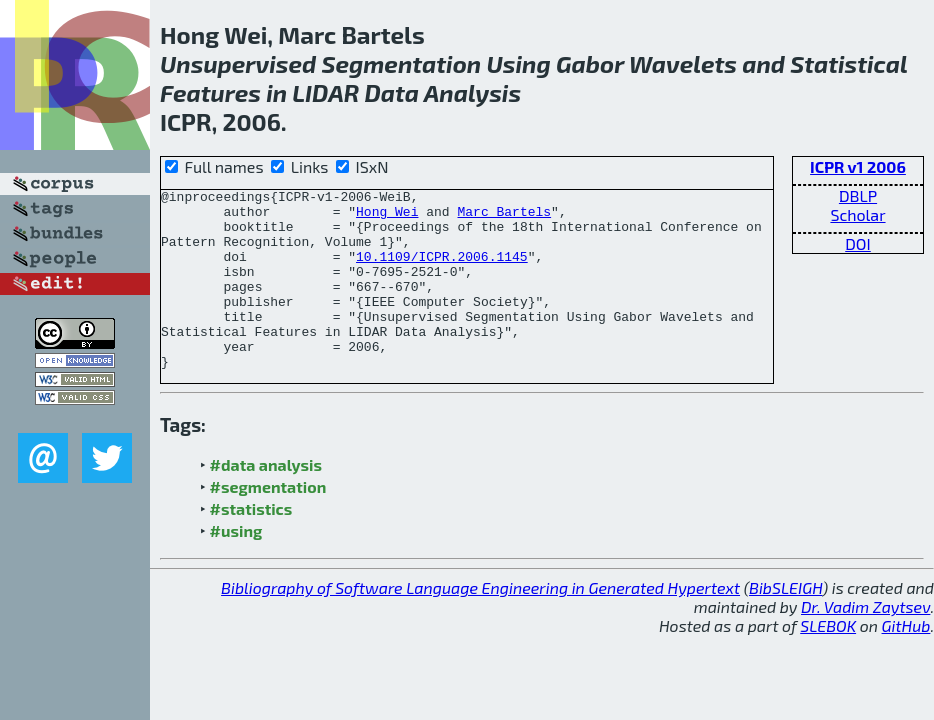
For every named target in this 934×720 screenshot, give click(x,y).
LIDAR (325, 92)
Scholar (857, 214)
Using (518, 63)
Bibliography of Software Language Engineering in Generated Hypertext (480, 623)
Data (392, 92)
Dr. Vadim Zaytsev (865, 642)
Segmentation (401, 63)
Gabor (590, 63)
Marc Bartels (504, 217)
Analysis (472, 92)
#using (236, 566)
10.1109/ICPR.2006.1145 (442, 271)
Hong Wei (387, 217)
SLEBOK (828, 661)
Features (210, 92)
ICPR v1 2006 (858, 166)
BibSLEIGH (785, 623)
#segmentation (268, 522)
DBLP (858, 195)
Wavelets (683, 63)
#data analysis (266, 500)
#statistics (251, 544)
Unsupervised (238, 63)
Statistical (848, 63)
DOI (858, 243)
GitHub (906, 661)
